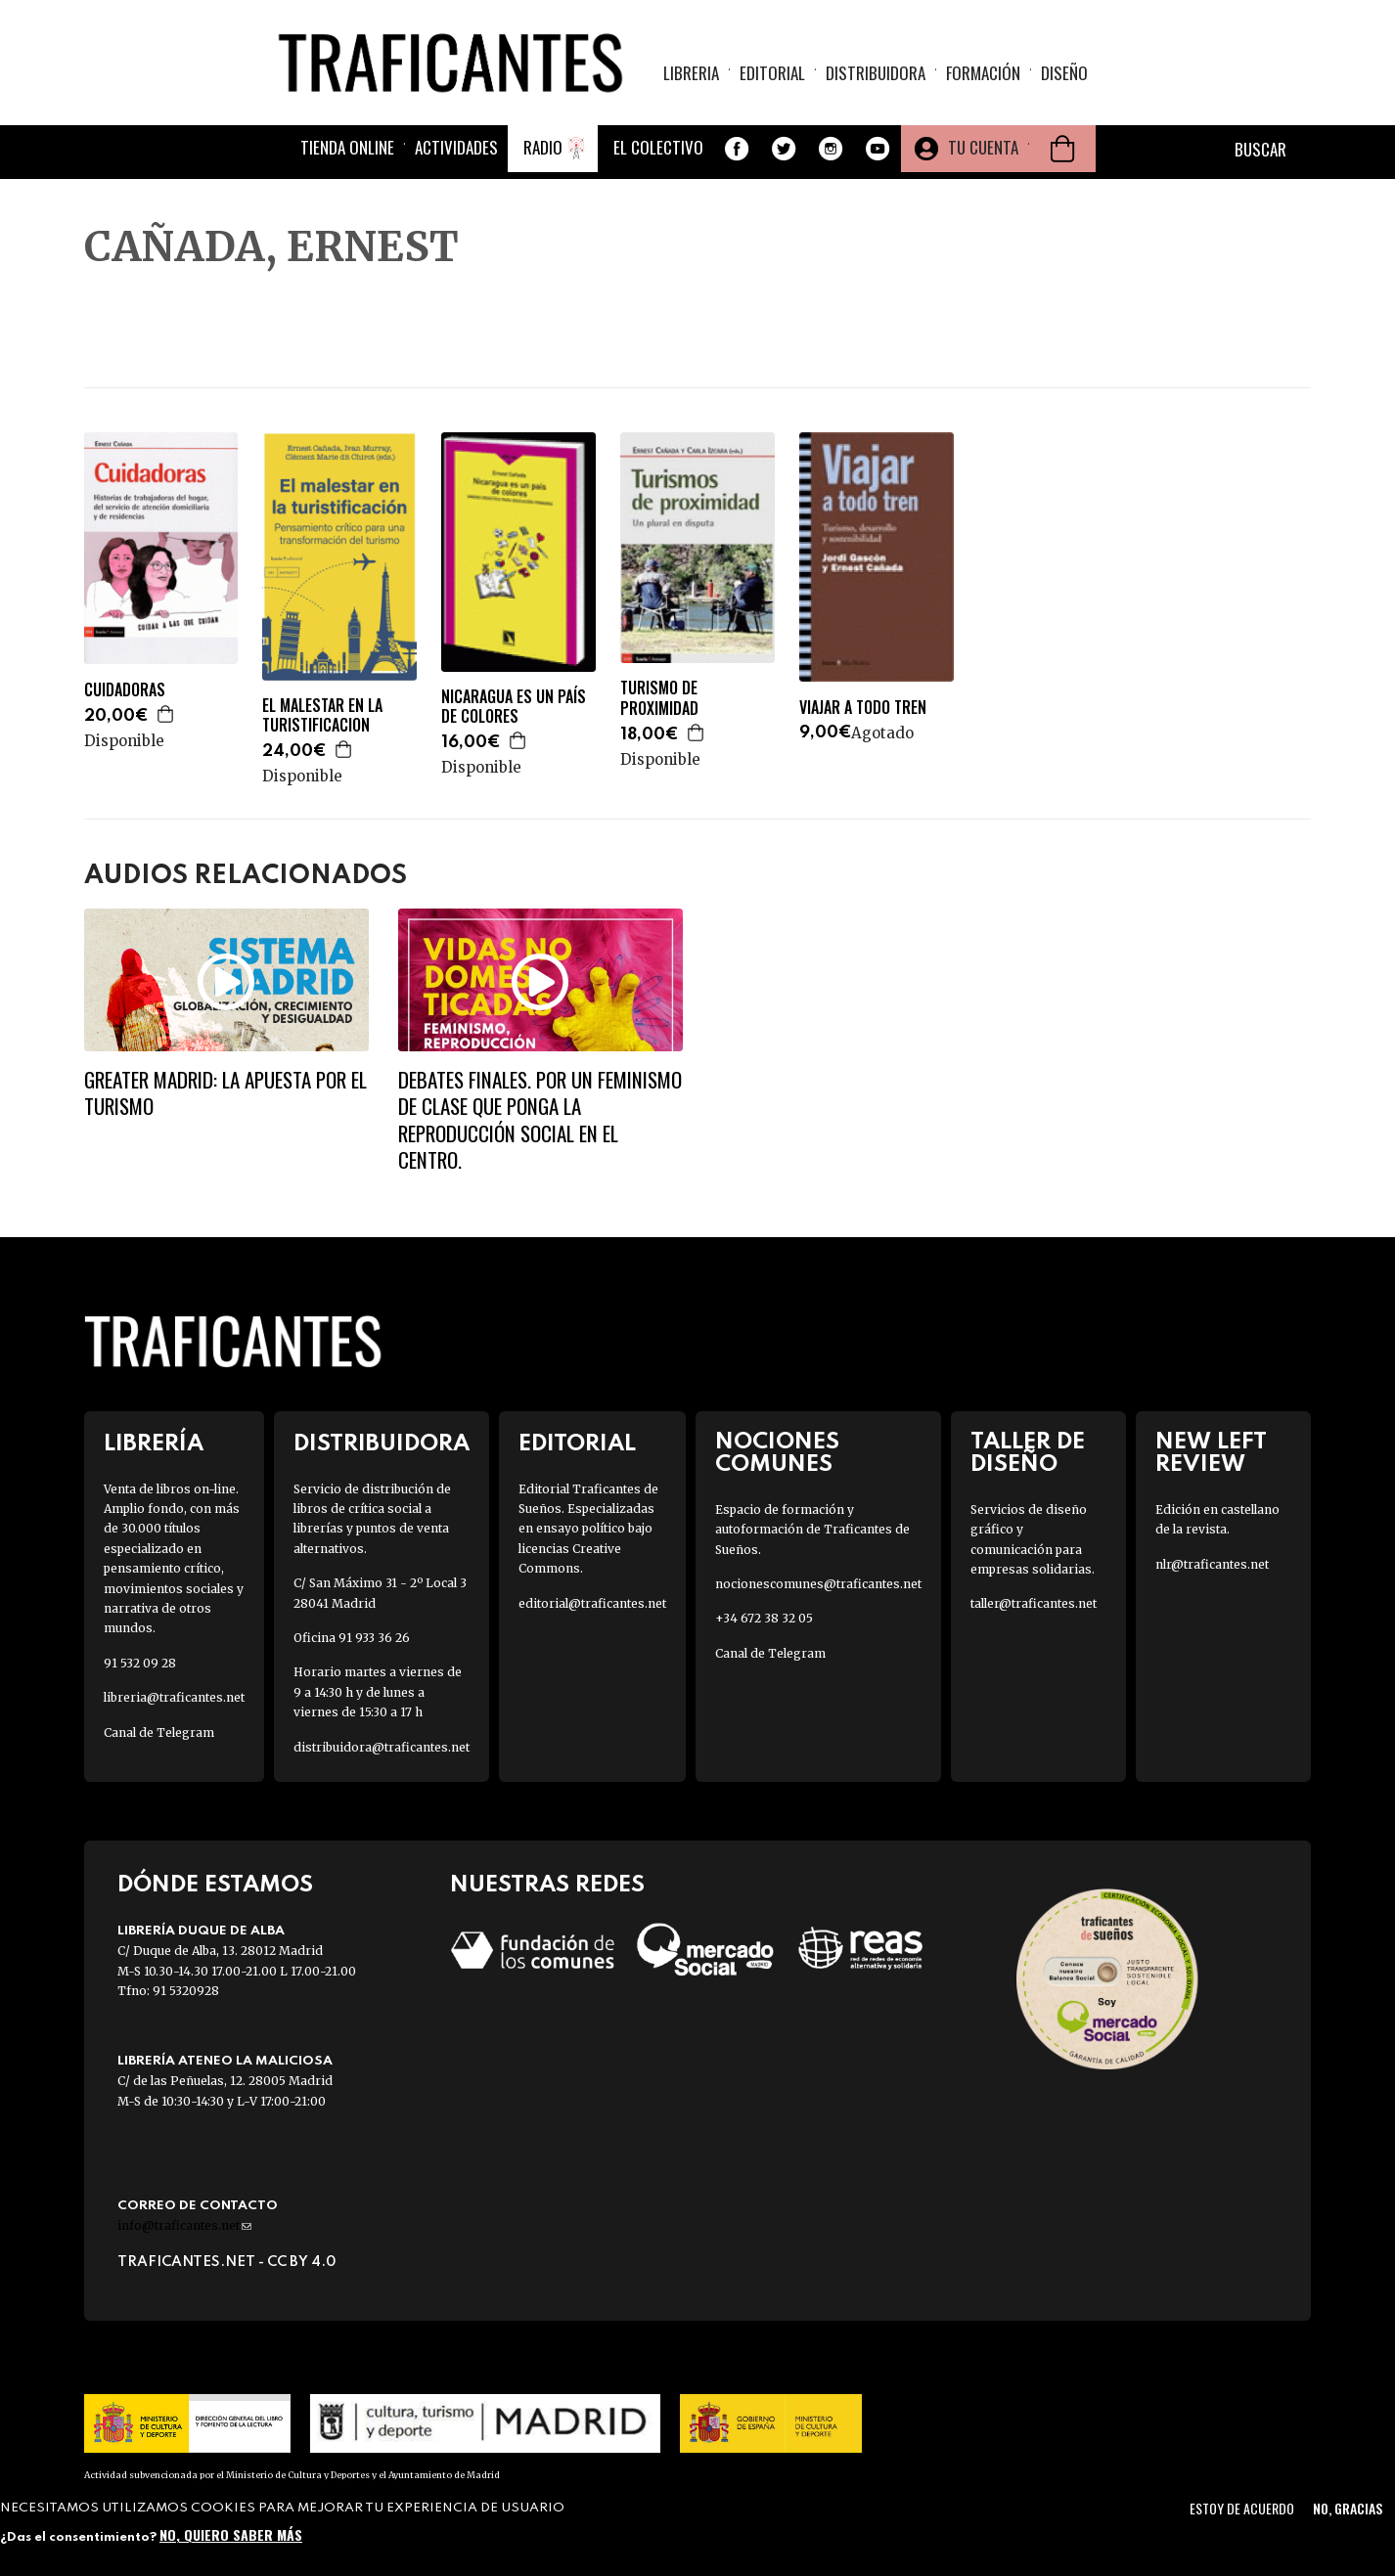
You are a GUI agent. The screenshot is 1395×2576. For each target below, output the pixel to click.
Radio (542, 149)
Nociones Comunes (777, 1453)
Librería (153, 1444)
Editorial (772, 74)
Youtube (877, 150)
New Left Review (1211, 1453)
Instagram (830, 150)
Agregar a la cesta (166, 714)
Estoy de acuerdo (1242, 2508)
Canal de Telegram (159, 1732)
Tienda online (347, 149)
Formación (983, 74)
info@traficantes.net (184, 2225)
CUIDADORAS (124, 690)
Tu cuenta (983, 149)
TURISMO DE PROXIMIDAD (659, 698)
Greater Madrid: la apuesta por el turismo (225, 1092)
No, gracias (1347, 2508)
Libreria (691, 74)
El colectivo (658, 149)
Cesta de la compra (1062, 150)
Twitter (783, 150)
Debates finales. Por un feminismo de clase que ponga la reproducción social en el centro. (540, 1119)
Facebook (736, 150)
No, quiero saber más (230, 2534)
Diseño (1064, 74)
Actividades (456, 149)
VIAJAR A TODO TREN (862, 707)
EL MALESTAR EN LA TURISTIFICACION (322, 715)
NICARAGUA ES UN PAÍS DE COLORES (513, 707)
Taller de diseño (1027, 1453)
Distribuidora (875, 74)
